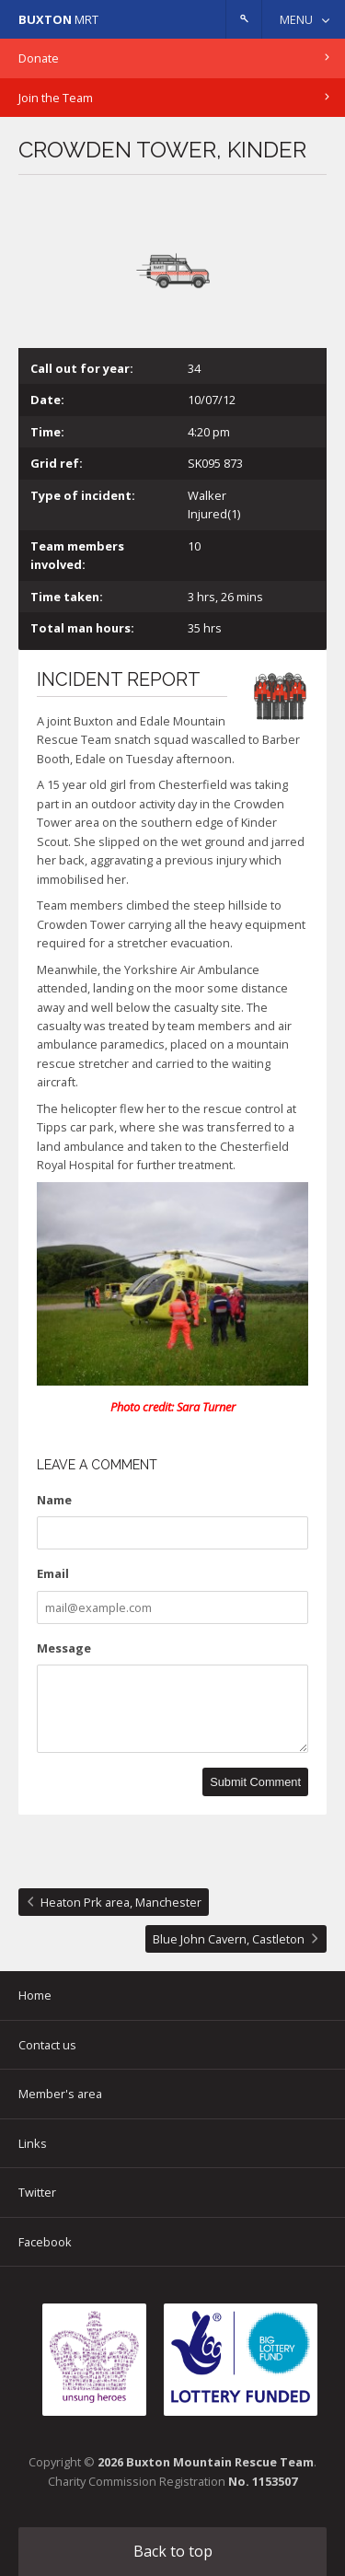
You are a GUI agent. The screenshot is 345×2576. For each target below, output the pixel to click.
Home (35, 1995)
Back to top (173, 2551)
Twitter (37, 2192)
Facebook (45, 2242)
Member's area (60, 2093)
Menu (296, 19)
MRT (58, 19)
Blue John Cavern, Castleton (229, 1939)
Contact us (47, 2044)
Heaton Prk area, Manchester (120, 1902)
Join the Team (55, 97)
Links (32, 2143)
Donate (38, 58)
